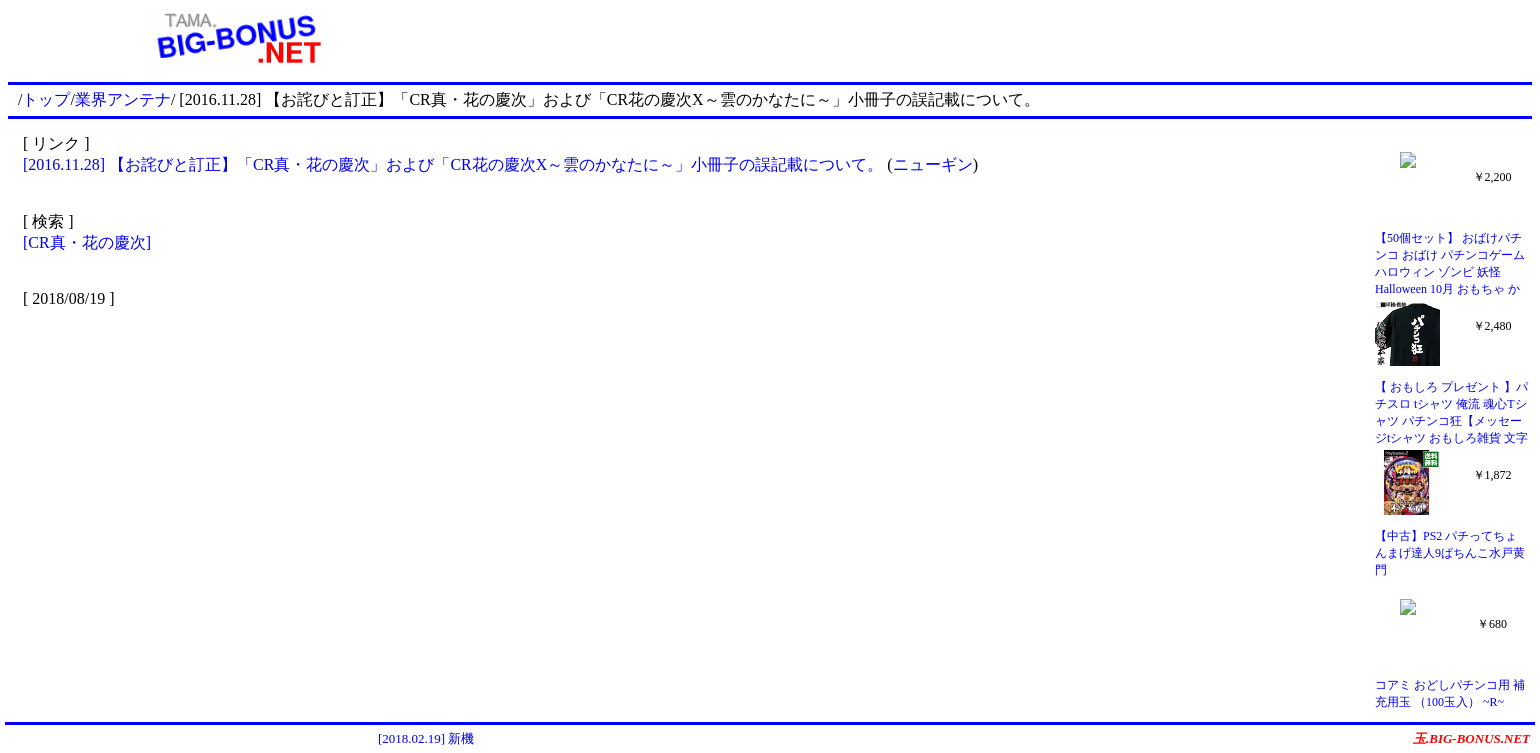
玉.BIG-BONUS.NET (1471, 738)
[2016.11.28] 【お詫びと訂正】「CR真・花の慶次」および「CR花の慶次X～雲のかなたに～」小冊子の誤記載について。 (455, 164)
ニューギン (933, 164)
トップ (46, 99)
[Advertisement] (999, 38)
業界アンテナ (123, 99)
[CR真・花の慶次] (87, 242)
